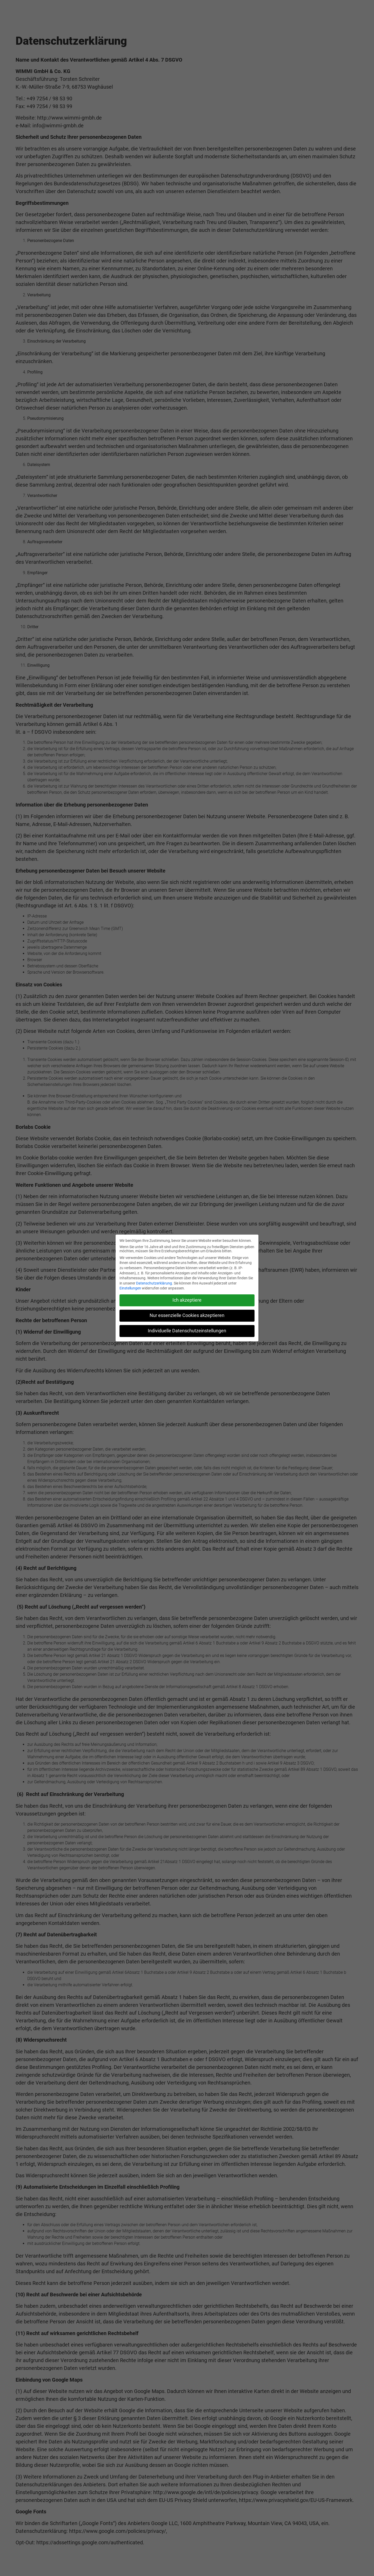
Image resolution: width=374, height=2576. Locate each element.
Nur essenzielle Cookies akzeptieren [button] (187, 1315)
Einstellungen (130, 1288)
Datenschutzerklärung (154, 1283)
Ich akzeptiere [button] (187, 1300)
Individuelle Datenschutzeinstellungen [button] (187, 1330)
